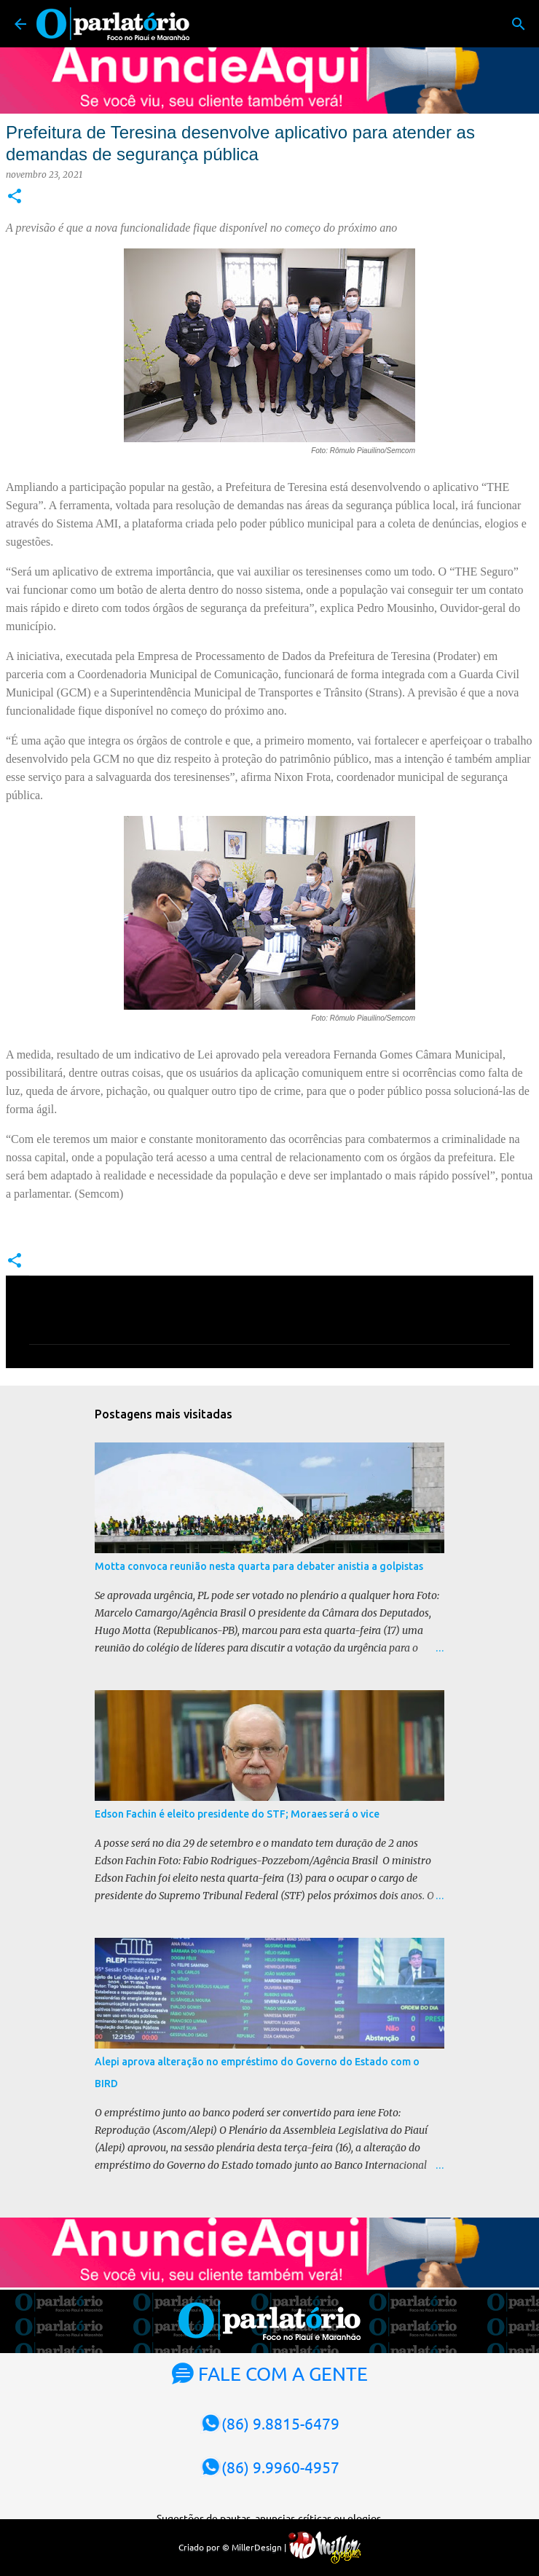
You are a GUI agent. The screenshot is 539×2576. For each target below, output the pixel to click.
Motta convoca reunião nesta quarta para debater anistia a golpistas (259, 1566)
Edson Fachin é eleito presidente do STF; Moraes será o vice (237, 1814)
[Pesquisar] (518, 24)
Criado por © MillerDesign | (269, 2547)
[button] (14, 197)
